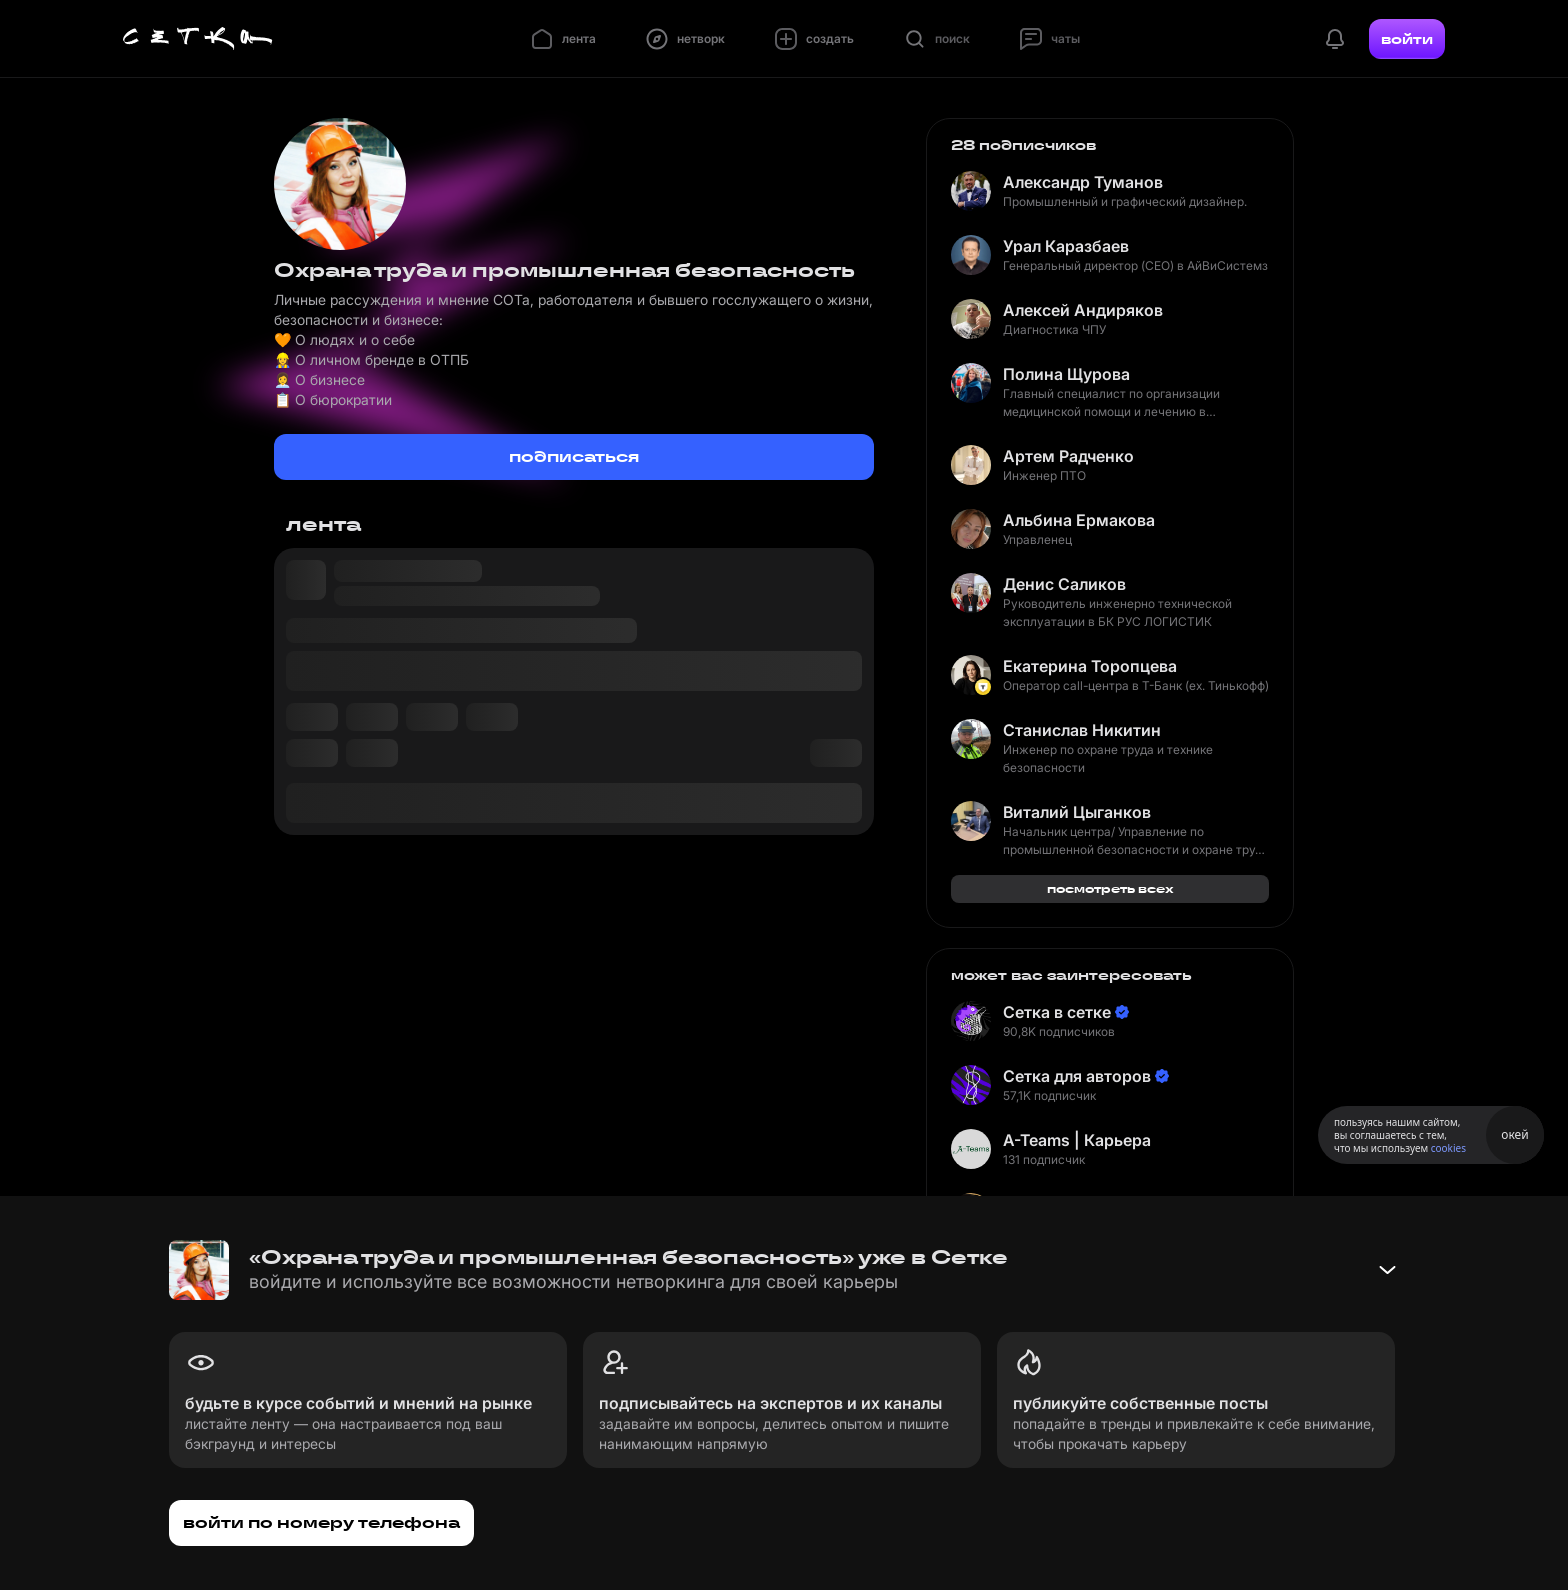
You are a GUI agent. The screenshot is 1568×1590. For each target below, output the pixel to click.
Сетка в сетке (1057, 1012)
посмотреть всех (1110, 888)
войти (1407, 39)
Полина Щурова (1066, 374)
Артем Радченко (1068, 456)
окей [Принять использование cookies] (1514, 1134)
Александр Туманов (1083, 182)
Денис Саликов (1064, 584)
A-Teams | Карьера (1077, 1140)
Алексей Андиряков (1083, 310)
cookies (1448, 1148)
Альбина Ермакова (1079, 520)
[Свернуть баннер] (1387, 1270)
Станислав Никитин (1082, 730)
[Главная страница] (198, 39)
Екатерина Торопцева (1090, 666)
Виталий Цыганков (1077, 812)
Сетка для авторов (1077, 1076)
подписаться (574, 456)
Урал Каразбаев (1066, 246)
